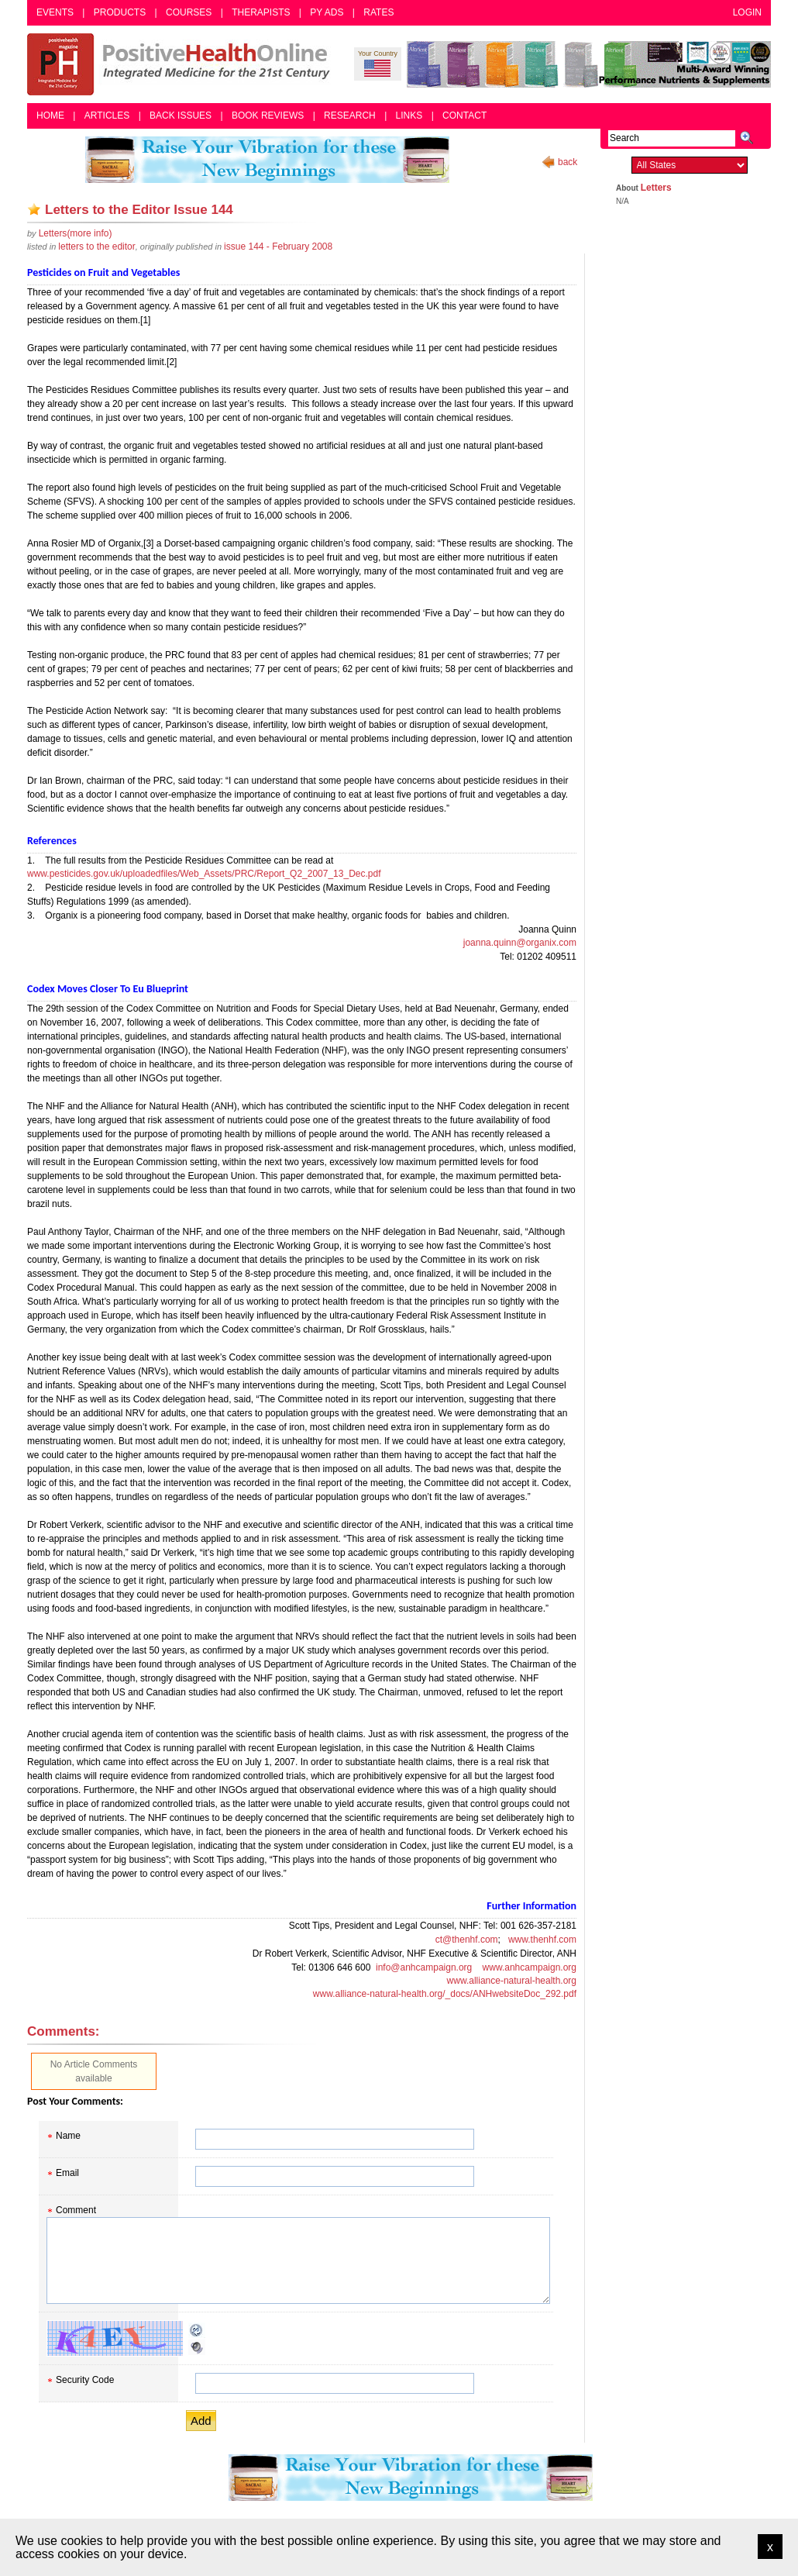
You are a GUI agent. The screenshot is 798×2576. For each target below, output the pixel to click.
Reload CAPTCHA (196, 2330)
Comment (76, 2210)
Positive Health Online (182, 64)
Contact (464, 115)
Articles (106, 115)
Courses (189, 12)
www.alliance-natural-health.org (511, 1980)
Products (120, 12)
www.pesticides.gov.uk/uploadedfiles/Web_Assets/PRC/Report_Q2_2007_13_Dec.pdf (204, 873)
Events (55, 12)
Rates (378, 12)
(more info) (75, 233)
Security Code (85, 2379)
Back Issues (181, 115)
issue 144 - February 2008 (278, 246)
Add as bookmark (34, 209)
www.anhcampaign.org (529, 1967)
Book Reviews (268, 115)
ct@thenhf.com (466, 1939)
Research (350, 115)
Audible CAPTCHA (196, 2347)
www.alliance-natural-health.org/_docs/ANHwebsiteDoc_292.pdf (444, 1993)
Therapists (261, 12)
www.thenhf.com (542, 1939)
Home (50, 115)
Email (67, 2172)
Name (68, 2135)
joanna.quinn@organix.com (519, 942)
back (567, 162)
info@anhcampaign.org (424, 1967)
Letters (656, 187)
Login (747, 12)
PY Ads (326, 12)
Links (409, 115)
